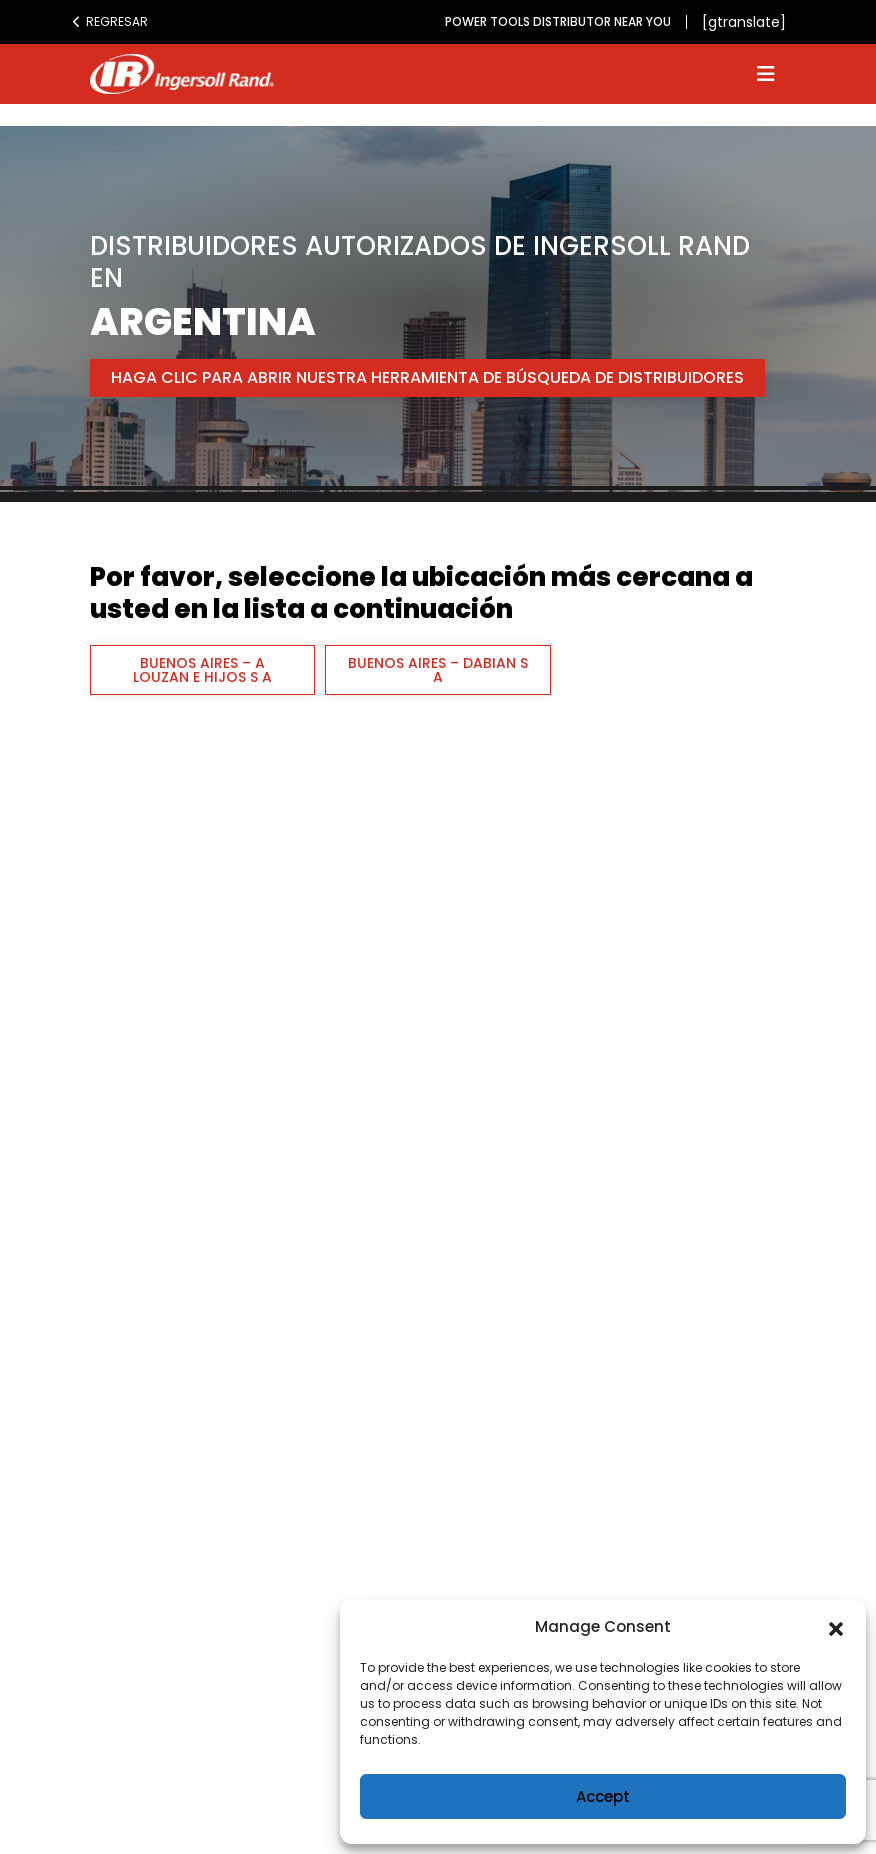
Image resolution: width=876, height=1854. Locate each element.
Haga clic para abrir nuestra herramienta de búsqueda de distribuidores (427, 377)
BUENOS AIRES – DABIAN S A (438, 670)
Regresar (110, 21)
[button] (836, 1627)
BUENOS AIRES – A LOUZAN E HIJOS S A (202, 670)
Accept (603, 1796)
